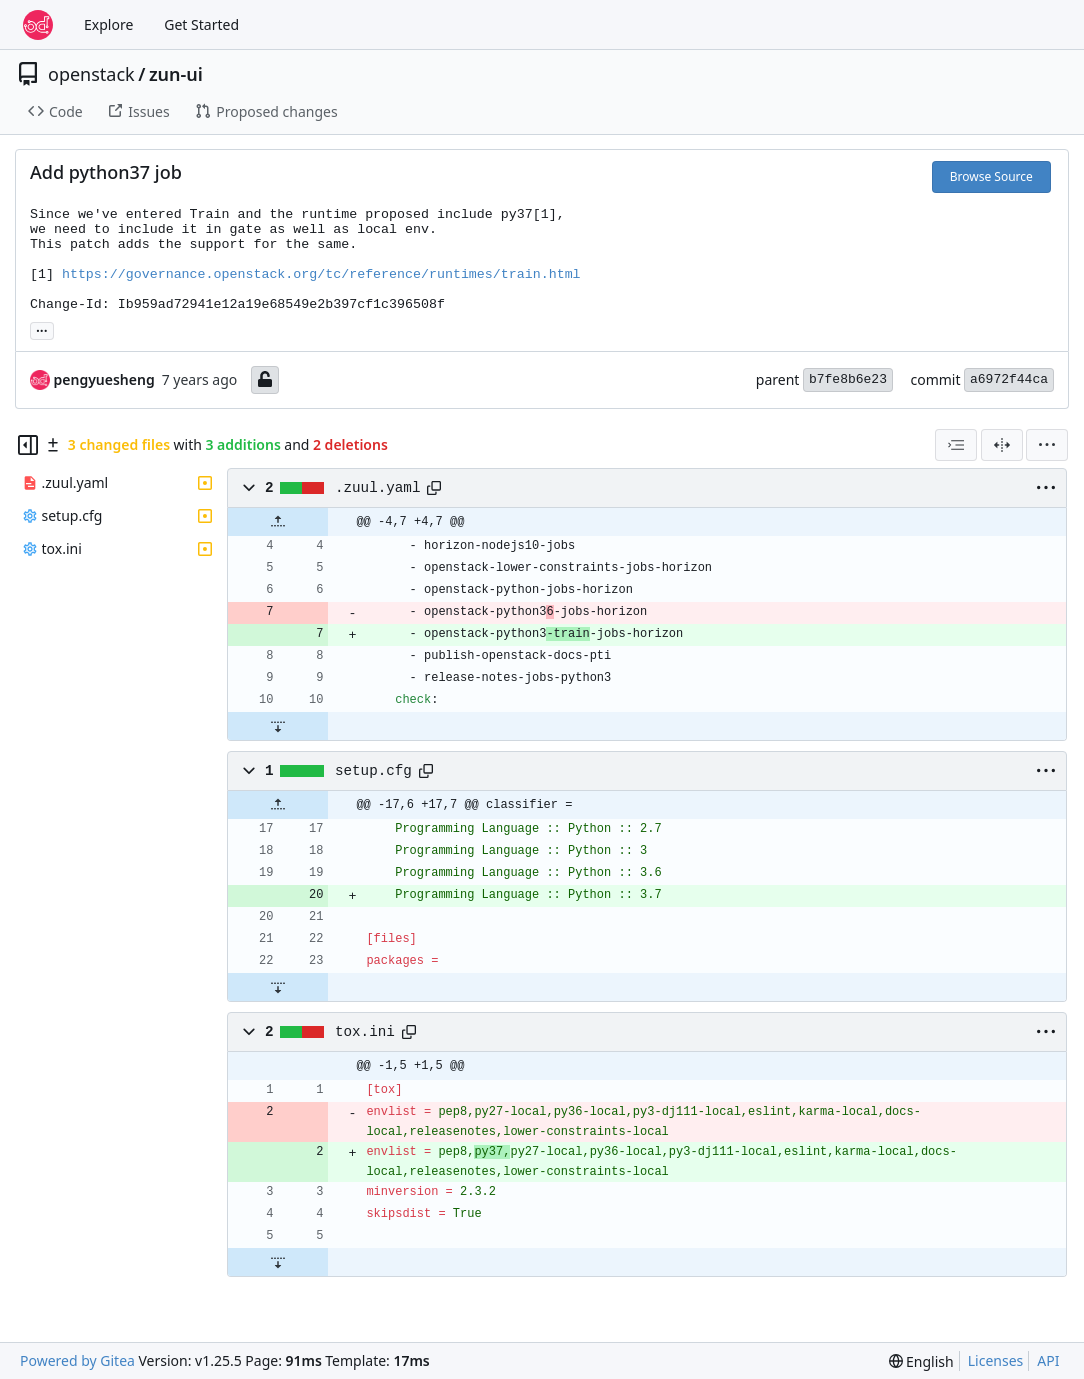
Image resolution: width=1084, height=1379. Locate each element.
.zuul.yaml (378, 488)
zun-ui (176, 74)
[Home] (38, 25)
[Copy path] (434, 488)
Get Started (201, 24)
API (1048, 1360)
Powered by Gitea (77, 1360)
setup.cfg (373, 771)
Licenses (996, 1360)
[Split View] (1002, 445)
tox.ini (365, 1032)
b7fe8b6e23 (848, 379)
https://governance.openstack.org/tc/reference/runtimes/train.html (321, 274)
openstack (91, 74)
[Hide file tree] (28, 445)
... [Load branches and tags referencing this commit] (42, 329)
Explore (108, 24)
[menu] (1047, 445)
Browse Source (991, 176)
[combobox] (956, 445)
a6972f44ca (1009, 379)
